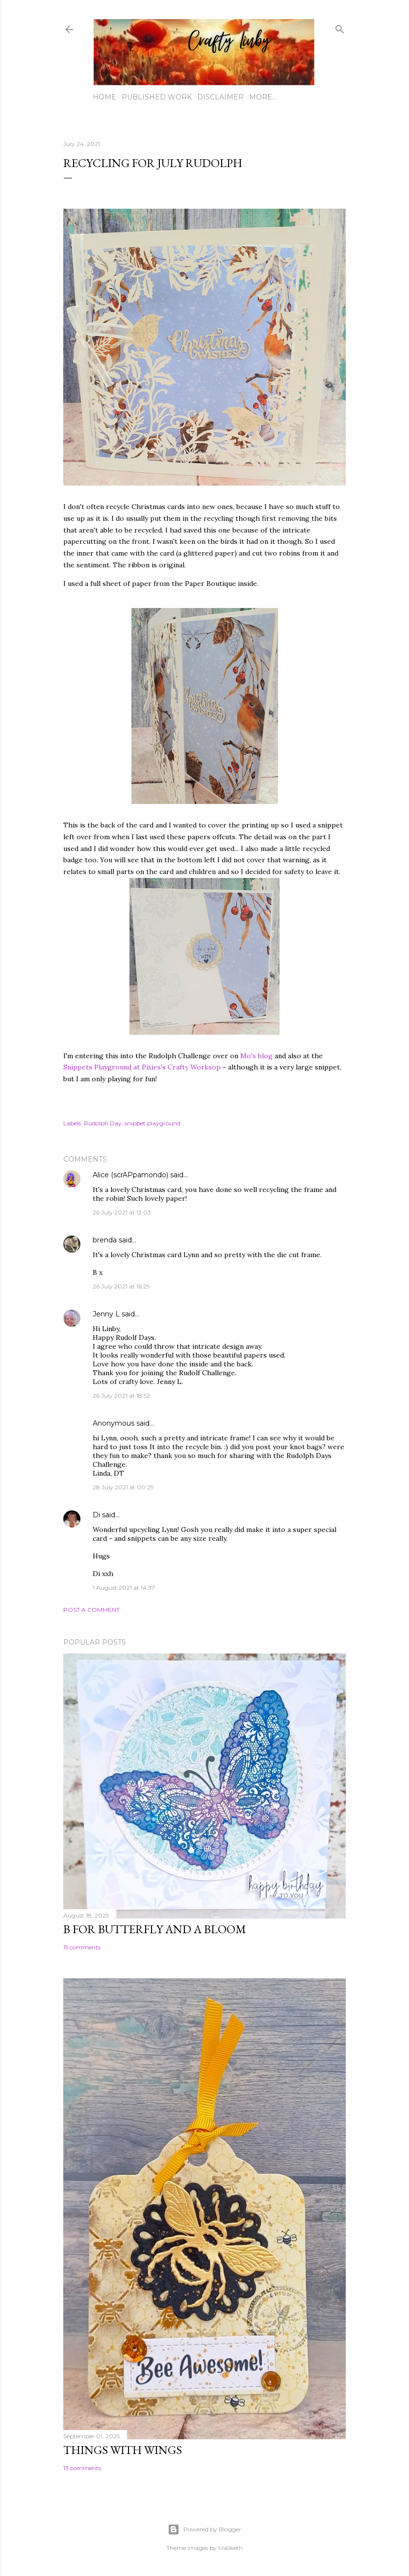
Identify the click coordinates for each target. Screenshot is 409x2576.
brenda (105, 1240)
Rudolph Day (103, 1123)
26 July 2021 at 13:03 (122, 1212)
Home (104, 97)
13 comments (82, 2468)
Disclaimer (220, 97)
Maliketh (230, 2548)
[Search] (340, 27)
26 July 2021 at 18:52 (121, 1395)
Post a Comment (91, 1609)
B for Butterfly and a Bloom (154, 1929)
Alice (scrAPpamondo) (130, 1174)
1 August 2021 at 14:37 (124, 1587)
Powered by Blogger (204, 2529)
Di (96, 1514)
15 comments (82, 1947)
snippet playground (152, 1123)
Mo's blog (257, 1055)
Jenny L (106, 1314)
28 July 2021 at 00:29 (123, 1487)
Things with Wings (122, 2449)
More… (263, 97)
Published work (157, 97)
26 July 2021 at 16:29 (121, 1286)
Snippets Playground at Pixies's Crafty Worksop (143, 1067)
